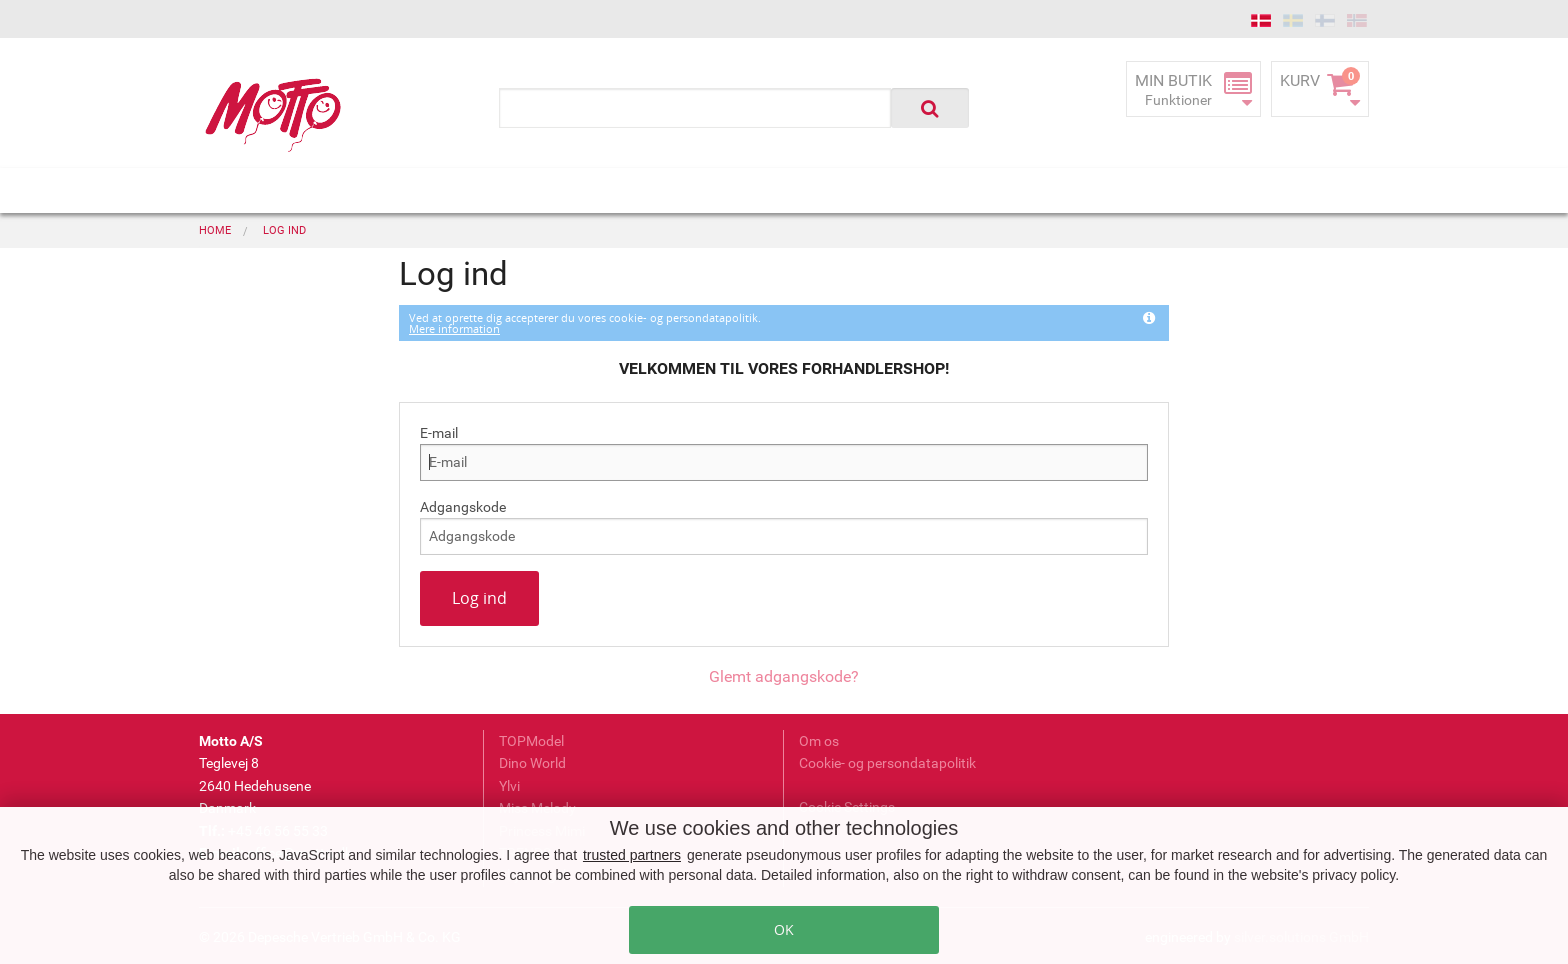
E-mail (439, 433)
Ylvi (509, 786)
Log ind (479, 598)
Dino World (532, 763)
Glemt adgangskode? (784, 676)
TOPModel (531, 741)
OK (784, 929)
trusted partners (632, 855)
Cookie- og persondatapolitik (887, 763)
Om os (819, 741)
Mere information (454, 328)
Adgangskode (463, 507)
